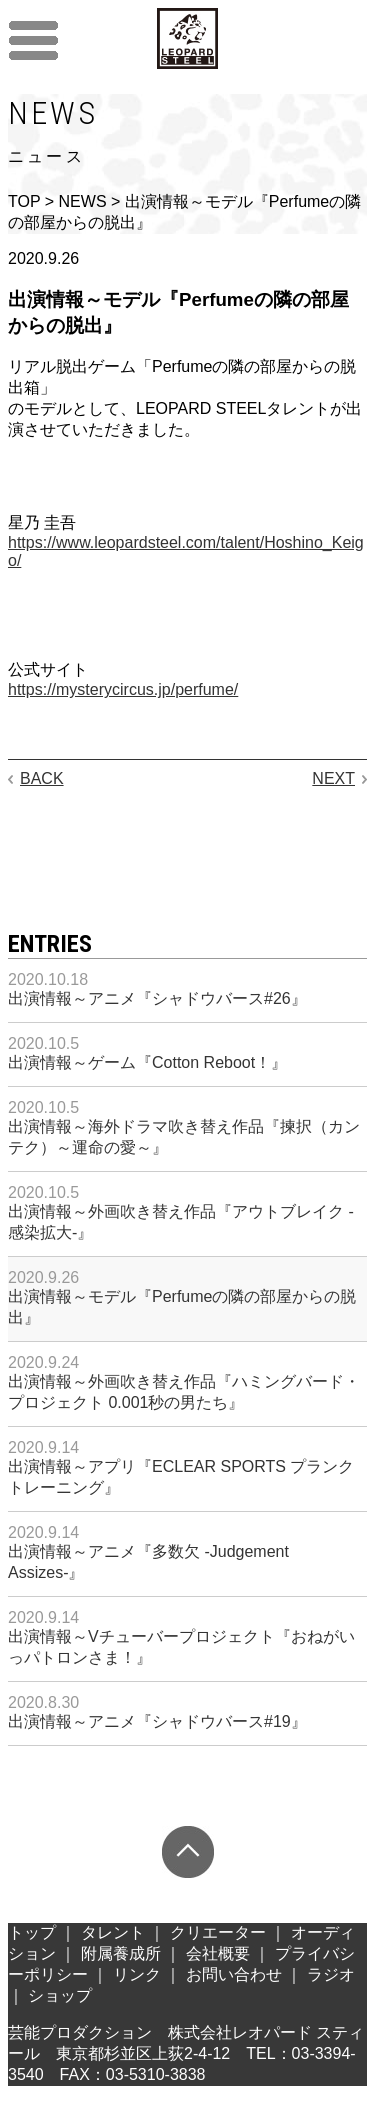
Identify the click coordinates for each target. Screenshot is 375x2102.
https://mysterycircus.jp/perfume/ (123, 689)
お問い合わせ (234, 1974)
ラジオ (331, 1974)
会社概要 (218, 1953)
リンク (137, 1974)
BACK (42, 778)
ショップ (60, 1995)
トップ (32, 1932)
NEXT (333, 778)
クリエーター (218, 1932)
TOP (24, 201)
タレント (113, 1932)
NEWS (83, 201)
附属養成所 (121, 1953)
